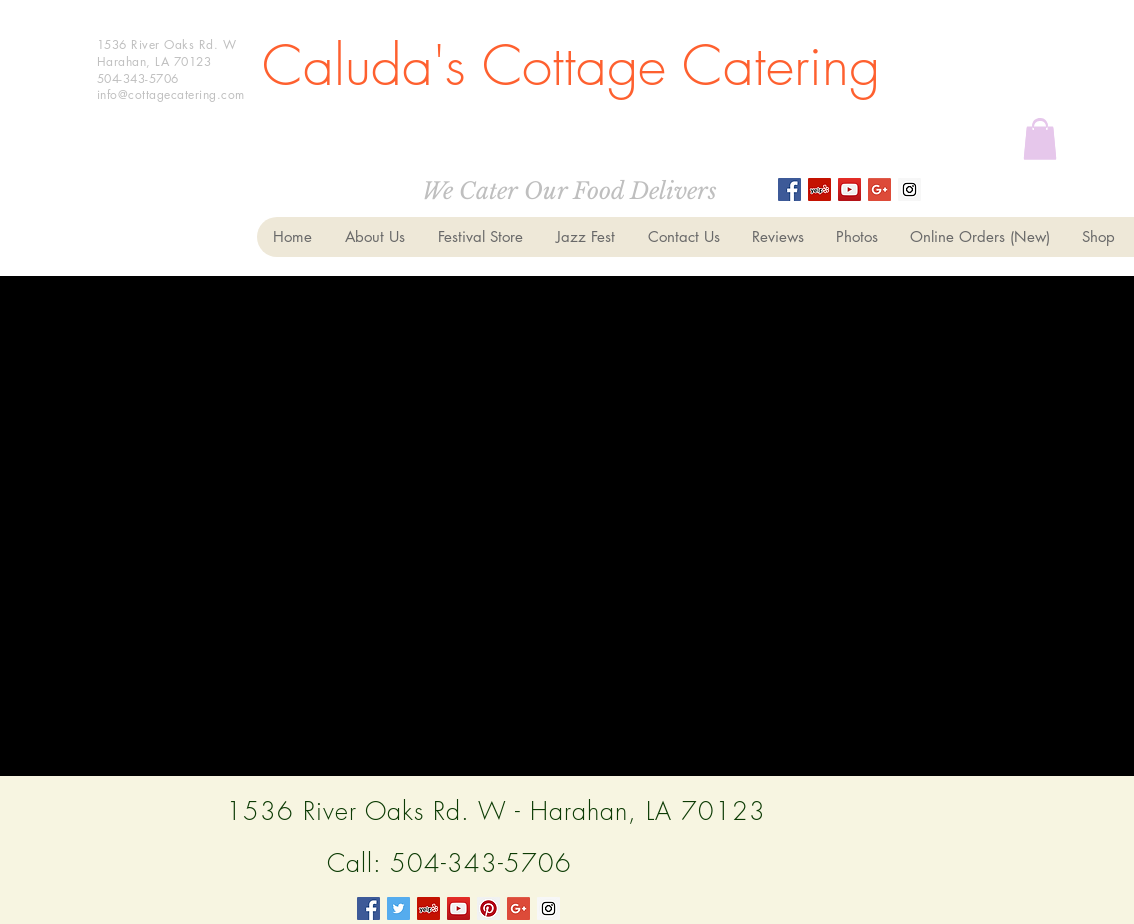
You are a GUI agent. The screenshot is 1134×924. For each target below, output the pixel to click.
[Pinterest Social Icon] (488, 908)
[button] (1040, 138)
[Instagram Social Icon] (909, 189)
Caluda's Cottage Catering (571, 65)
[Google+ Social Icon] (879, 189)
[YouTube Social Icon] (458, 908)
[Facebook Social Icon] (368, 908)
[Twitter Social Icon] (398, 908)
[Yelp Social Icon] (428, 908)
